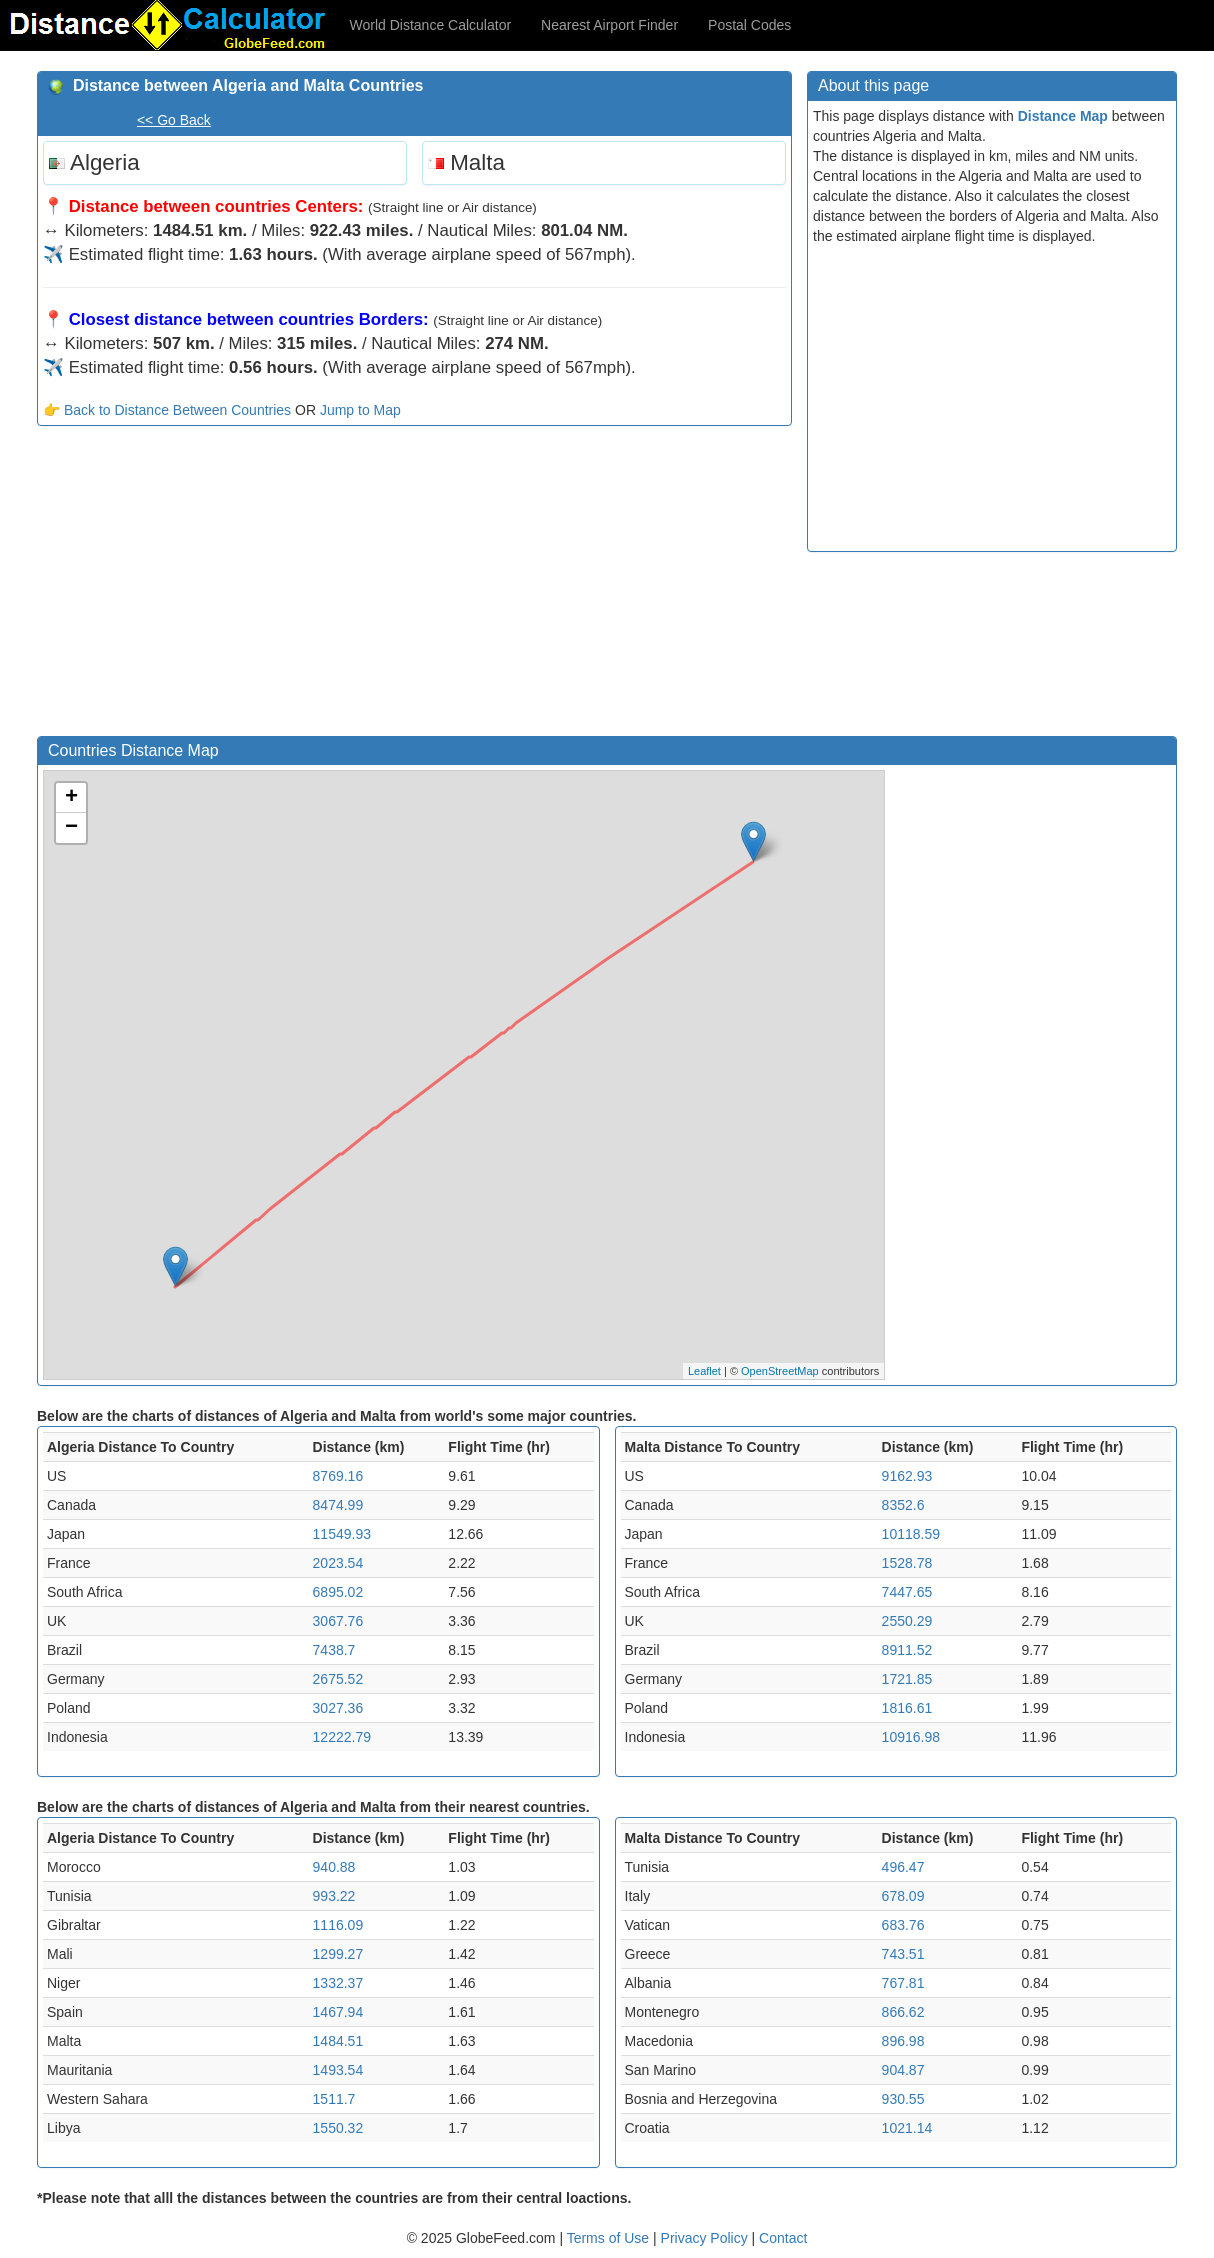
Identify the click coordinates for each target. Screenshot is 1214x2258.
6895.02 (338, 1592)
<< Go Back (174, 120)
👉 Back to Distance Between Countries (167, 410)
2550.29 (907, 1621)
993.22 (334, 1896)
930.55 (903, 2099)
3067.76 (338, 1621)
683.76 (903, 1925)
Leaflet (704, 1371)
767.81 (903, 1983)
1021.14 (907, 2128)
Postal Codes (749, 25)
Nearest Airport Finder (609, 25)
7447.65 (907, 1592)
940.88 (334, 1867)
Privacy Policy (706, 2238)
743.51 (903, 1954)
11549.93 (342, 1534)
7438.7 (334, 1650)
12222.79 (342, 1737)
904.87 (903, 2070)
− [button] (71, 828)
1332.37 (338, 1983)
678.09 (903, 1896)
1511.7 (334, 2099)
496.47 (903, 1867)
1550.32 (338, 2128)
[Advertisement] (414, 586)
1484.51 (338, 2041)
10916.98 (911, 1737)
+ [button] (71, 798)
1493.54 (338, 2070)
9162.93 (907, 1476)
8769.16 (338, 1476)
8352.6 (903, 1505)
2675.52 (338, 1679)
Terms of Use (610, 2238)
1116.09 (338, 1925)
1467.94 (338, 2012)
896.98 (903, 2041)
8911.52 (907, 1650)
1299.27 (338, 1954)
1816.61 (907, 1708)
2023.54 (338, 1563)
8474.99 (338, 1505)
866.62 (903, 2012)
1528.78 (907, 1563)
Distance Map (1063, 116)
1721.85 (907, 1679)
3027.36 (338, 1708)
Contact (783, 2238)
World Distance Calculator (431, 25)
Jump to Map (360, 410)
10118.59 (911, 1534)
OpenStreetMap (780, 1371)
